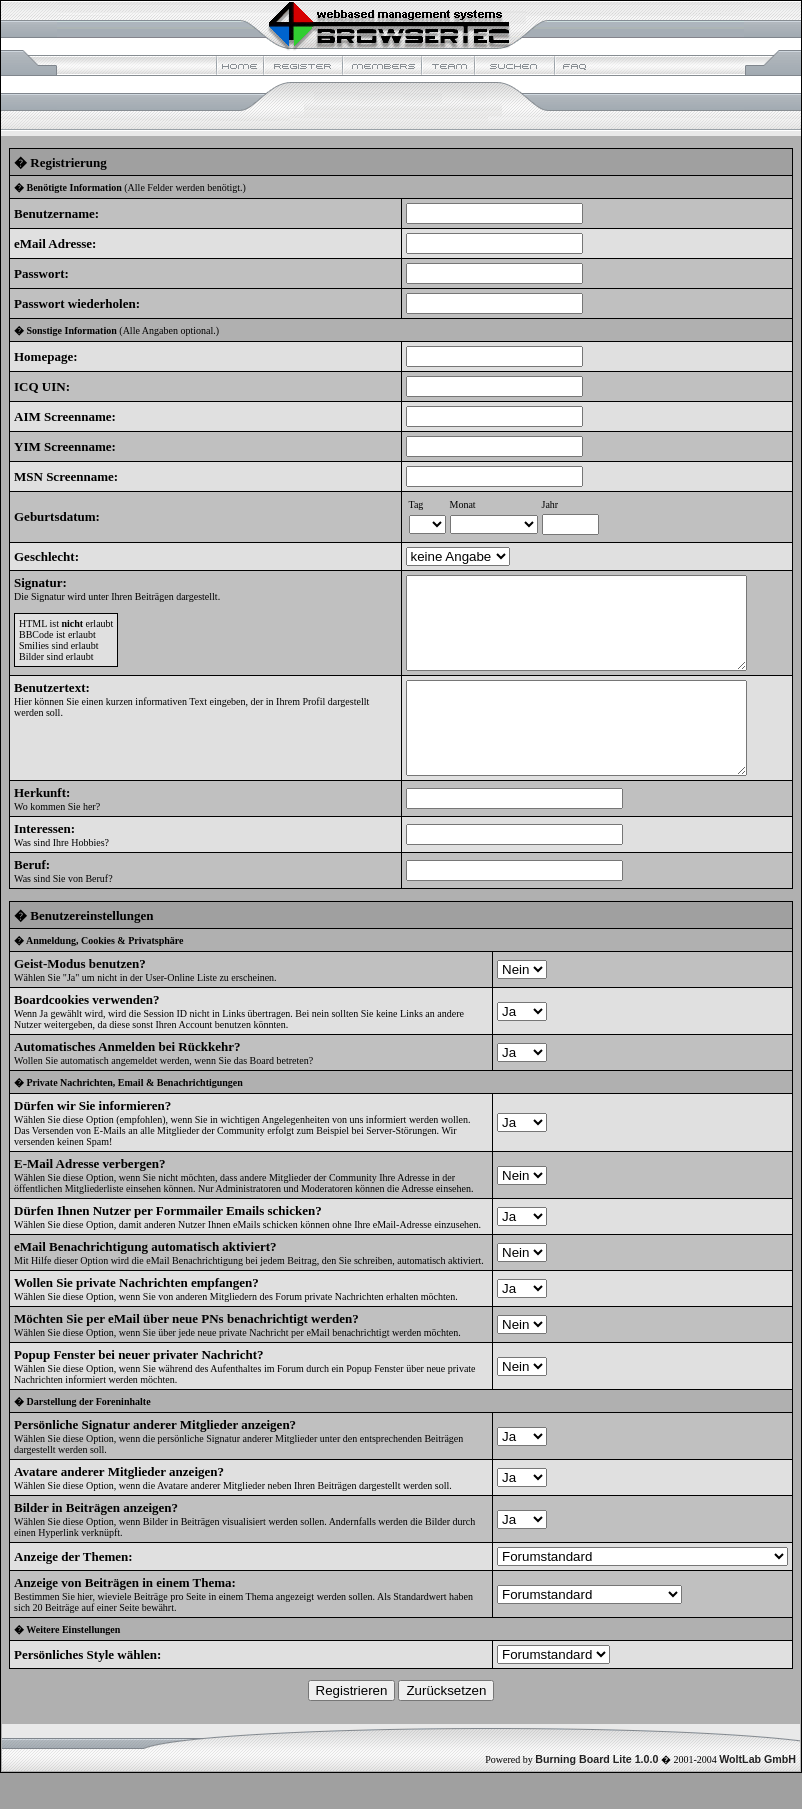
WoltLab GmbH (757, 1795)
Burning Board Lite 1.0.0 (596, 1795)
